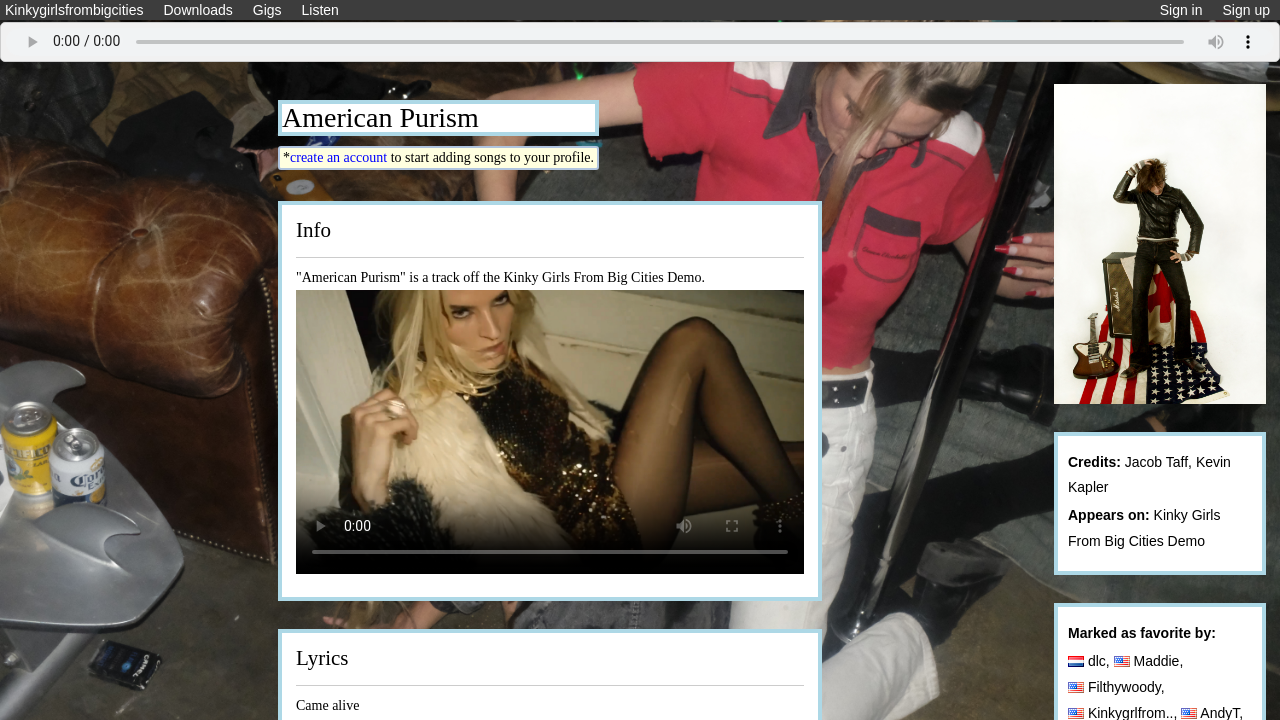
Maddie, (1151, 661)
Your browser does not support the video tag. (550, 432)
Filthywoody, (1118, 687)
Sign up (1246, 10)
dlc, (1091, 661)
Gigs (267, 10)
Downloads (197, 10)
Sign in (1181, 10)
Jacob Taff (1156, 462)
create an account (338, 157)
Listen (320, 10)
